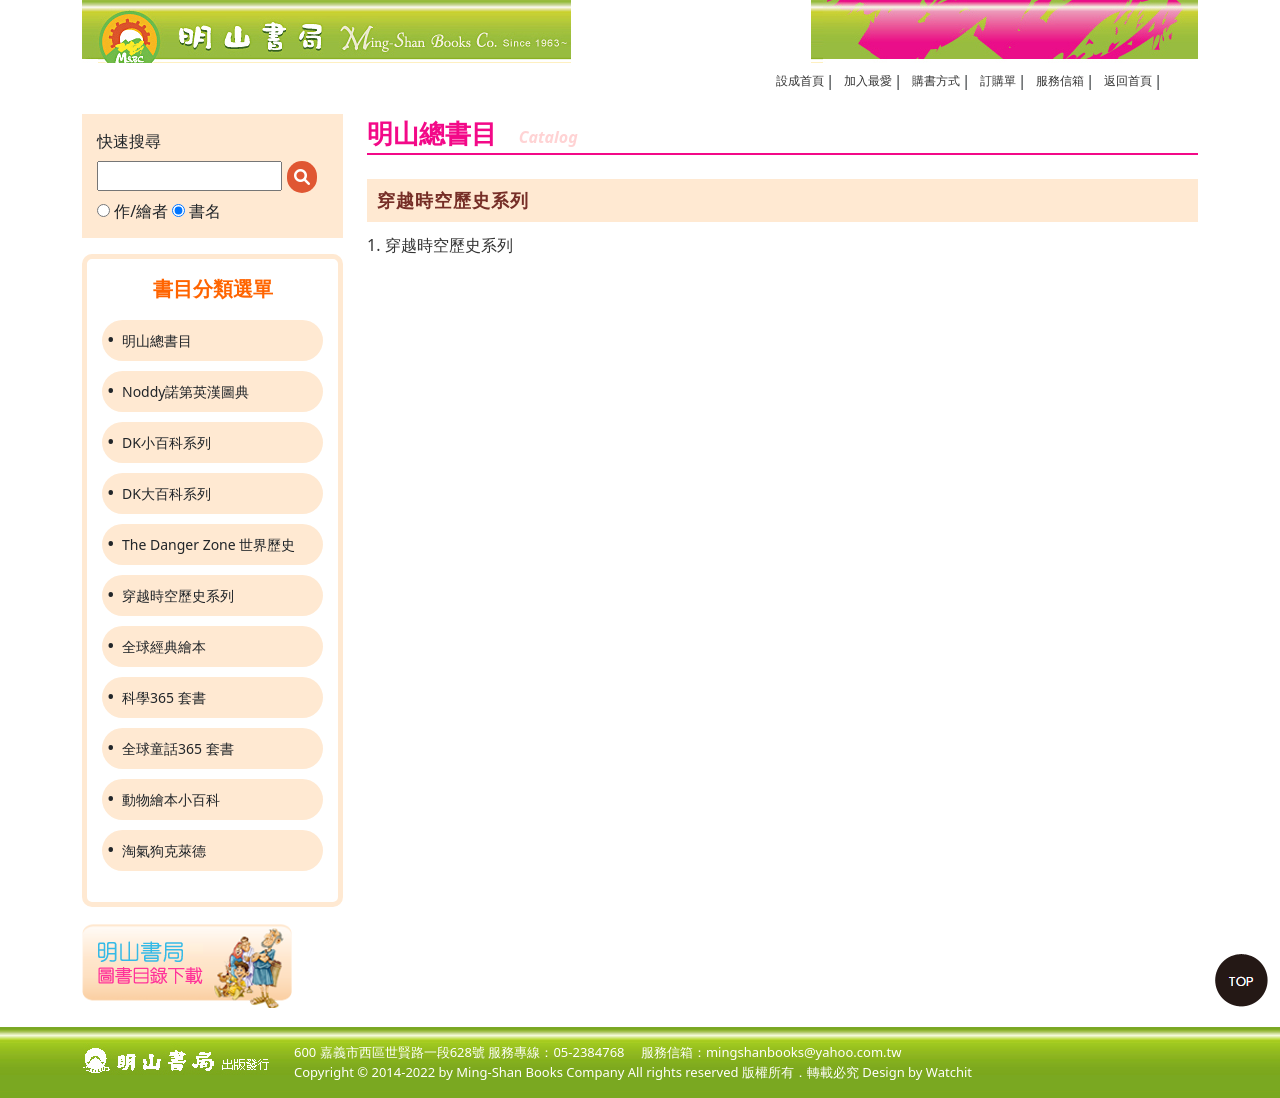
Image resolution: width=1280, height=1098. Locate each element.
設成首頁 (800, 80)
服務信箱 (1060, 80)
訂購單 (998, 80)
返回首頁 (1128, 80)
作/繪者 (132, 211)
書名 (196, 211)
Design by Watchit (917, 1072)
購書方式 (936, 80)
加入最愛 (868, 80)
